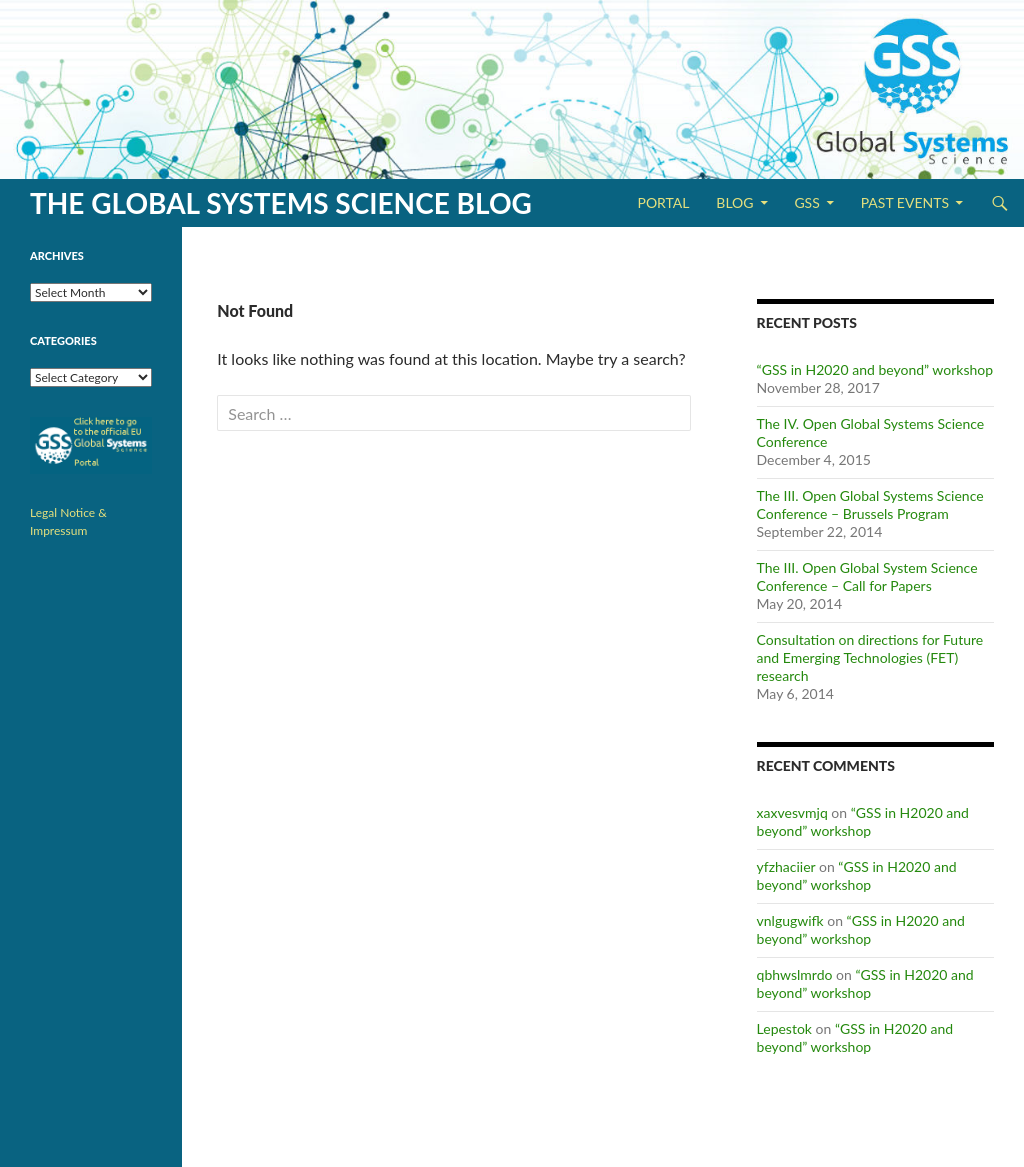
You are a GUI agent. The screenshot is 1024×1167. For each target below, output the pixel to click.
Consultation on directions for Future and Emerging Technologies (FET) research (870, 657)
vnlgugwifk (790, 920)
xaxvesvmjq (792, 812)
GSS (806, 202)
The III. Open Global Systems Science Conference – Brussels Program (870, 504)
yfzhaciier (786, 866)
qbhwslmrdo (795, 974)
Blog (734, 202)
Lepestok (784, 1028)
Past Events (905, 202)
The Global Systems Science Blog (281, 203)
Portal (663, 202)
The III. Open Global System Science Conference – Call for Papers (867, 576)
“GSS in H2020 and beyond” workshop (875, 369)
